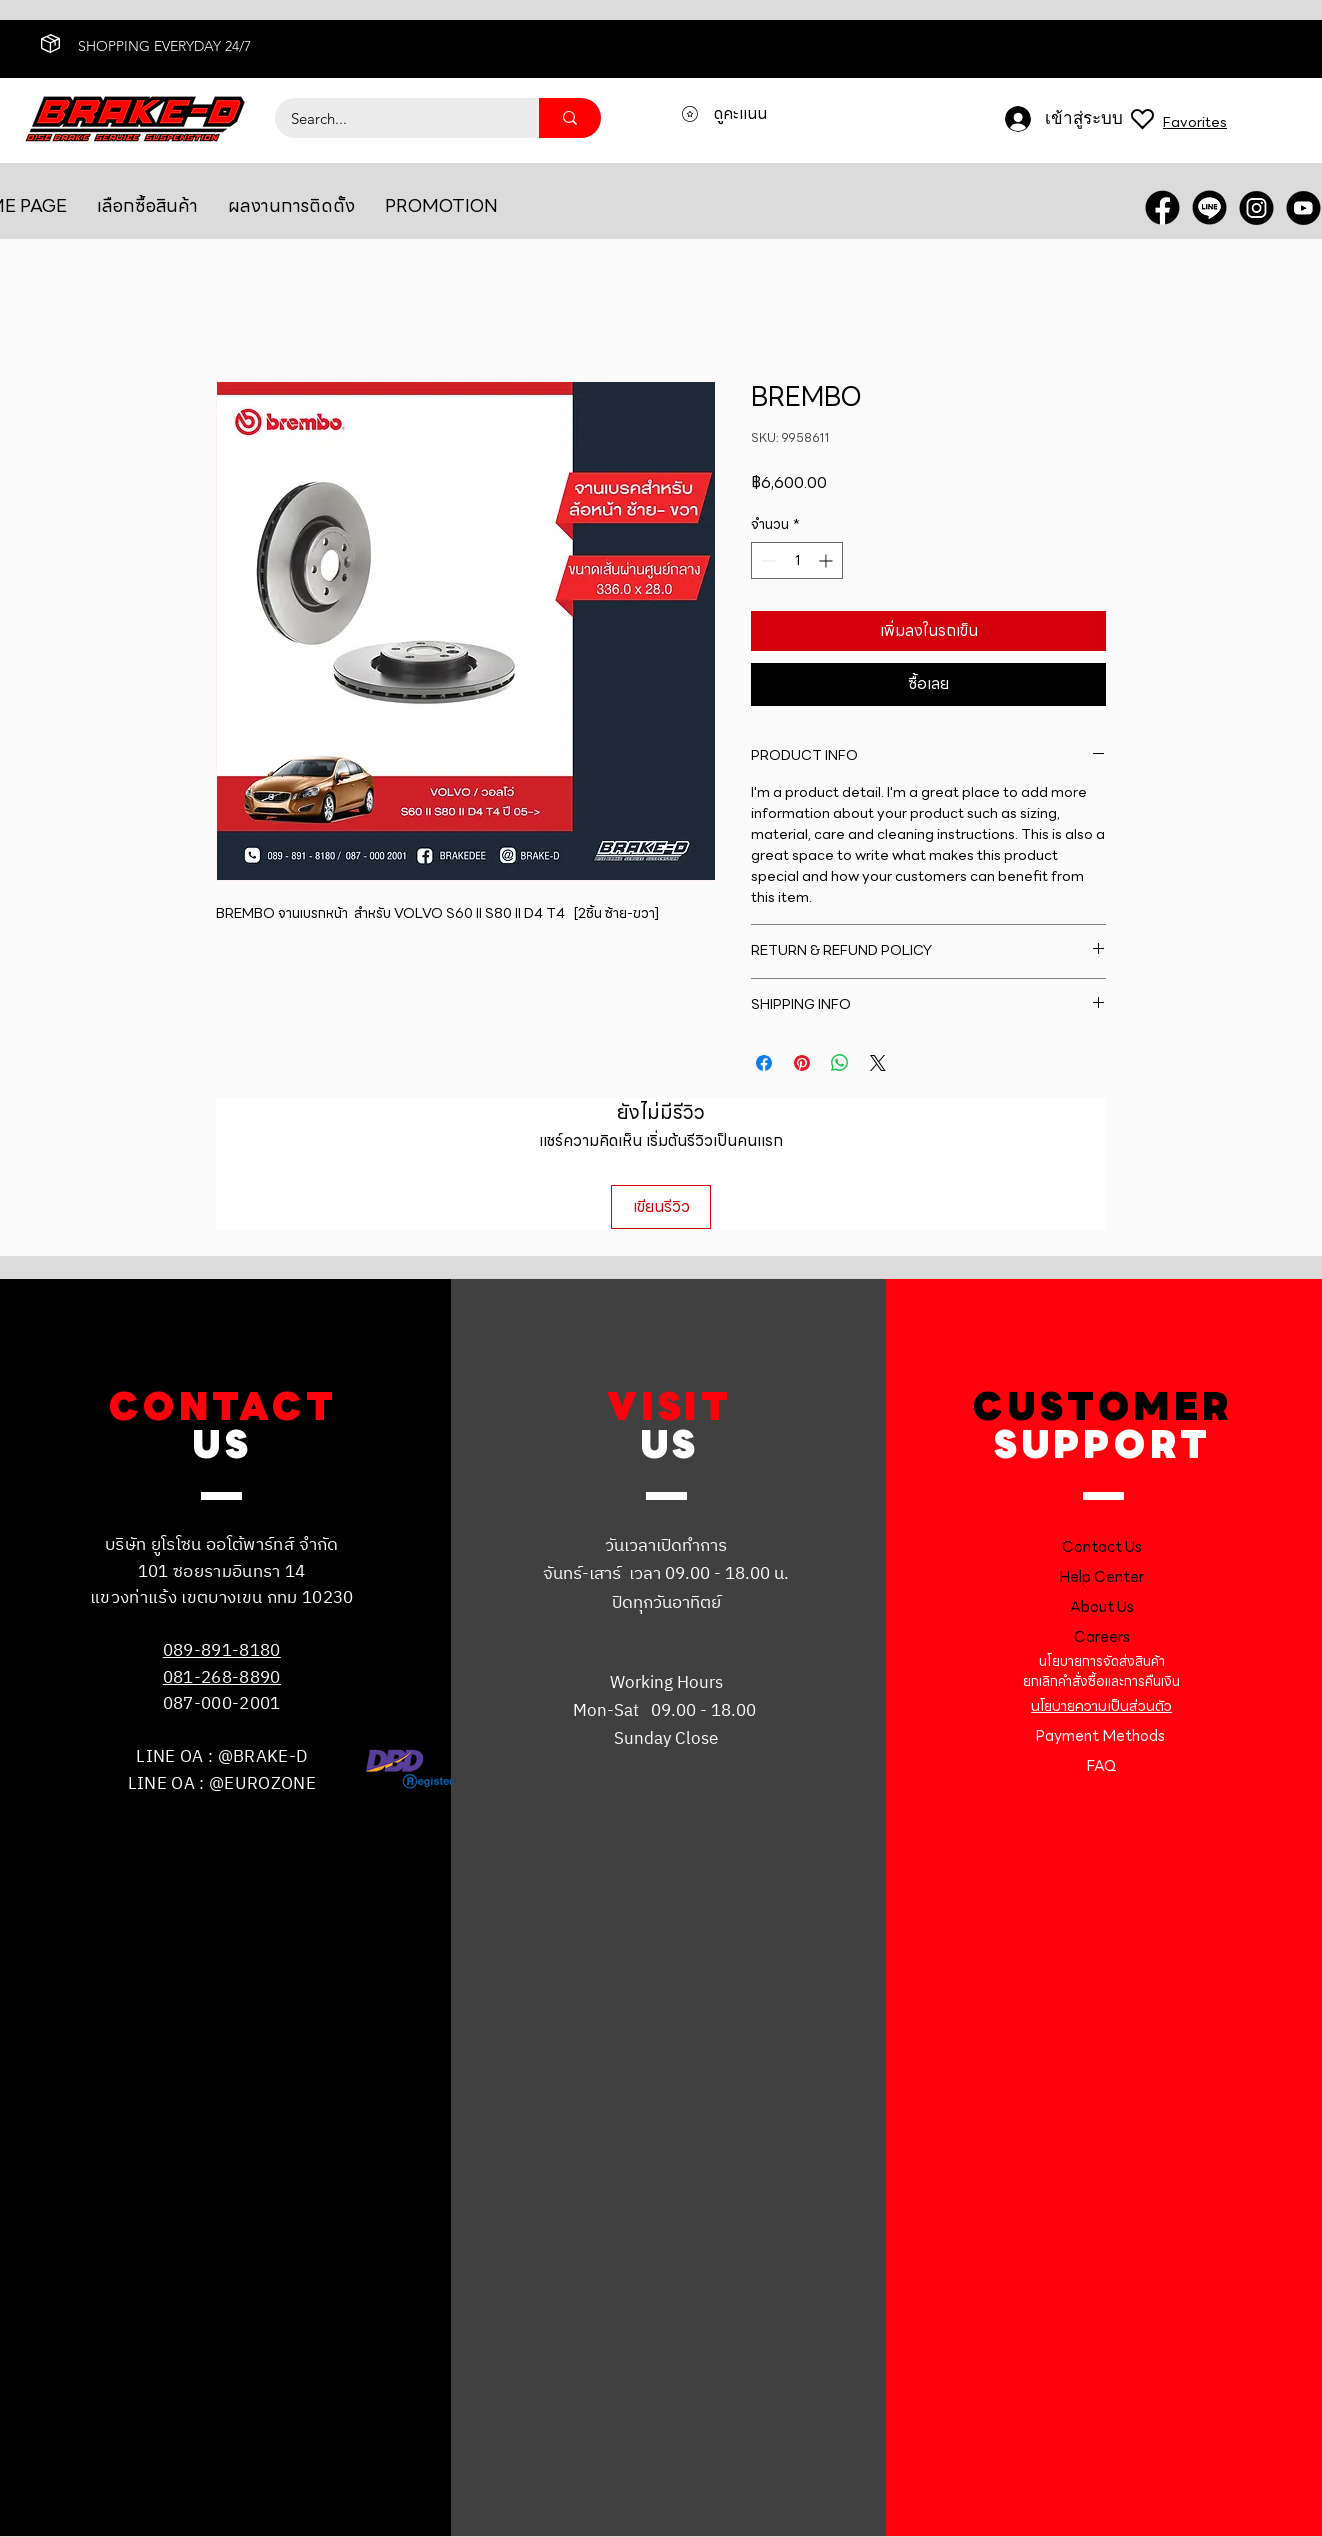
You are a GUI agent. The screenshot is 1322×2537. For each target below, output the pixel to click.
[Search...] (394, 118)
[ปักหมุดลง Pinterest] (802, 1063)
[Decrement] (766, 560)
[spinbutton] (797, 560)
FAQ (1101, 1766)
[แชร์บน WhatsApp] (840, 1063)
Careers (1102, 1637)
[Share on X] (878, 1063)
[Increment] (827, 560)
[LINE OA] (1209, 207)
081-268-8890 (222, 1678)
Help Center (1101, 1577)
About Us (1102, 1607)
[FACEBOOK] (1162, 207)
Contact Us (1102, 1547)
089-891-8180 (222, 1651)
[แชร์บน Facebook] (764, 1063)
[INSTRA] (1256, 207)
